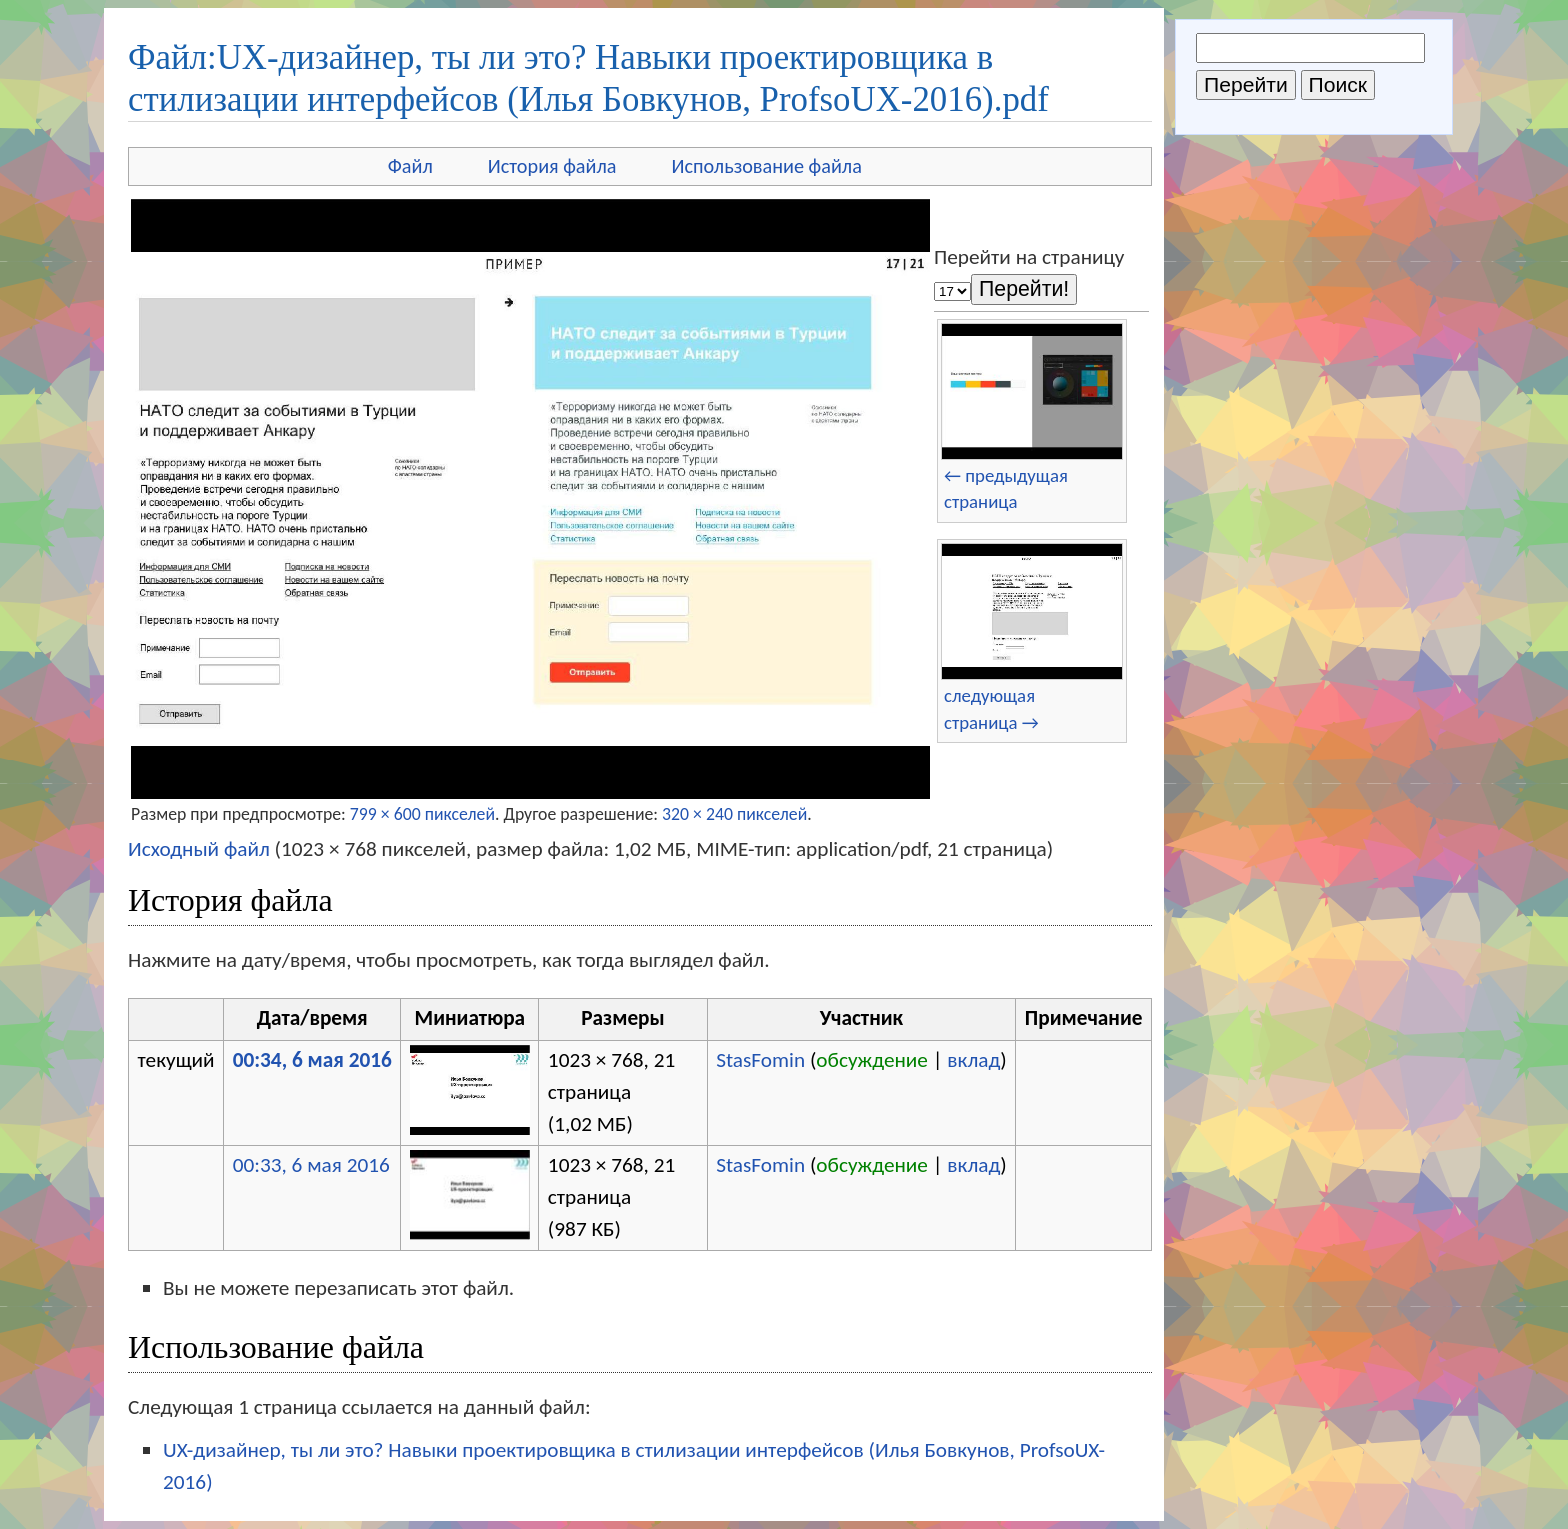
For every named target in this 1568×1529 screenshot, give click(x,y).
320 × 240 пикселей (734, 814)
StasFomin (760, 1060)
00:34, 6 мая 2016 (312, 1060)
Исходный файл (199, 849)
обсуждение (872, 1060)
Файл (410, 166)
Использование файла (767, 166)
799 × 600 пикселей (422, 814)
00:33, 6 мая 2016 (311, 1165)
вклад (973, 1060)
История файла (552, 166)
